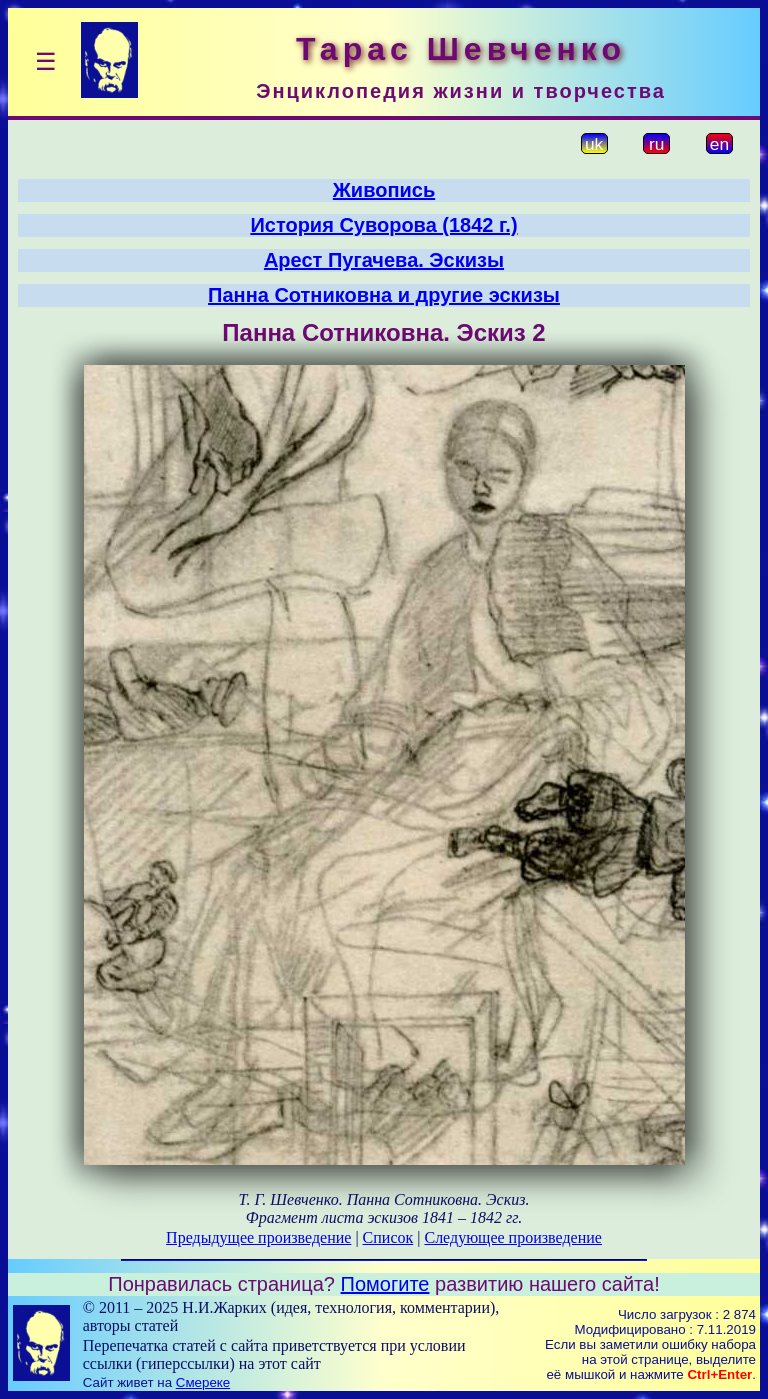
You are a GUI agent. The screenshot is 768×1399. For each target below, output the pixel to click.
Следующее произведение (512, 1237)
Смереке (203, 1382)
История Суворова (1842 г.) (383, 225)
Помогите (385, 1284)
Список (388, 1237)
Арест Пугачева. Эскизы (384, 260)
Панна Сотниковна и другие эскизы (384, 295)
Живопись (384, 190)
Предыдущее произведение (258, 1237)
